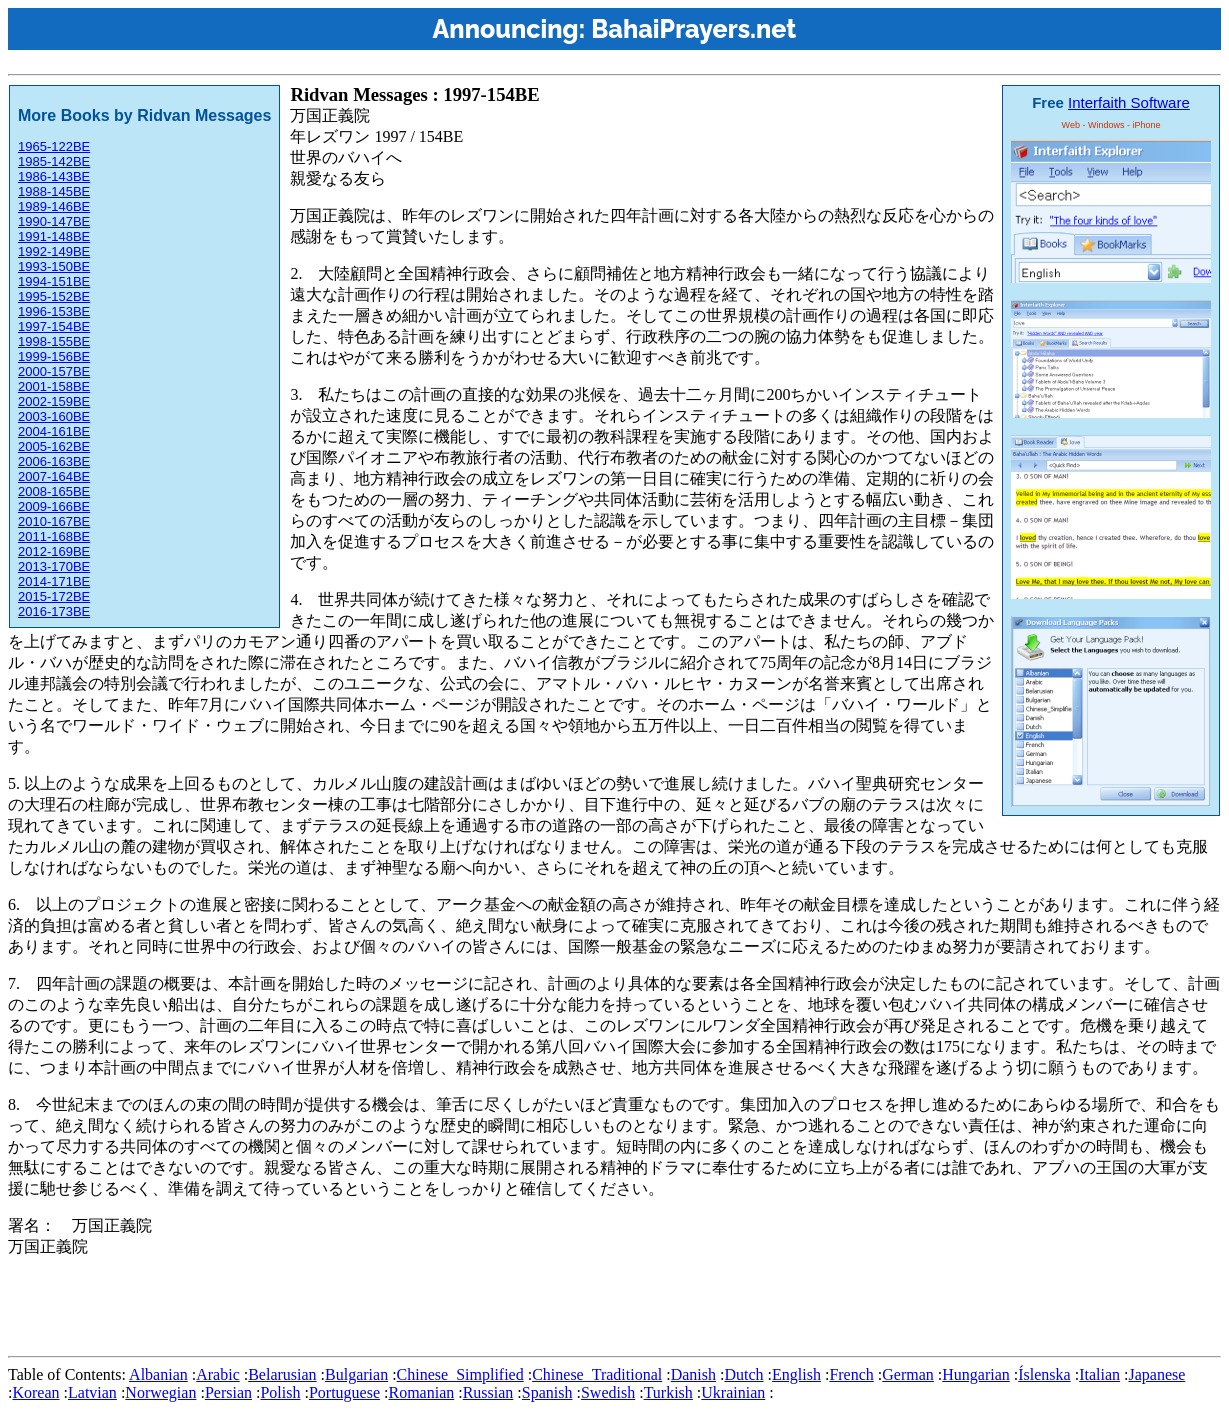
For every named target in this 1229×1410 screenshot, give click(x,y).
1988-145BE (54, 191)
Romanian (421, 1392)
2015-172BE (54, 596)
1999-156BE (54, 356)
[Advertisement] (372, 1303)
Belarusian (282, 1374)
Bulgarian (356, 1374)
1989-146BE (54, 206)
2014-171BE (54, 581)
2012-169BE (54, 551)
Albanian (158, 1374)
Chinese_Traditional (597, 1374)
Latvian (92, 1392)
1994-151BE (54, 281)
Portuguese (344, 1392)
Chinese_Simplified (460, 1374)
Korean (35, 1392)
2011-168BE (54, 536)
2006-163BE (54, 461)
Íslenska (1044, 1374)
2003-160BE (54, 416)
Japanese (1156, 1374)
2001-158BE (54, 386)
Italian (1099, 1374)
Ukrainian (733, 1392)
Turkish (668, 1392)
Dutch (743, 1374)
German (908, 1374)
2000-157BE (54, 371)
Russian (488, 1392)
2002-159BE (54, 401)
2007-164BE (54, 476)
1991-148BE (54, 236)
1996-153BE (54, 311)
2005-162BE (54, 446)
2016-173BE (54, 611)
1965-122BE (54, 146)
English (796, 1374)
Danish (693, 1374)
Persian (228, 1392)
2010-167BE (54, 521)
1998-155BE (54, 341)
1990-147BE (54, 221)
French (851, 1374)
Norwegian (160, 1392)
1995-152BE (54, 296)
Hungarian (976, 1374)
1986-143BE (54, 176)
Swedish (608, 1392)
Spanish (547, 1392)
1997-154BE (54, 326)
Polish (280, 1392)
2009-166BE (54, 506)
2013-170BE (54, 566)
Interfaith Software (1129, 102)
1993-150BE (54, 266)
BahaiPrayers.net (693, 29)
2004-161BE (54, 431)
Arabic (218, 1374)
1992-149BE (54, 251)
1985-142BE (54, 161)
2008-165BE (54, 491)
